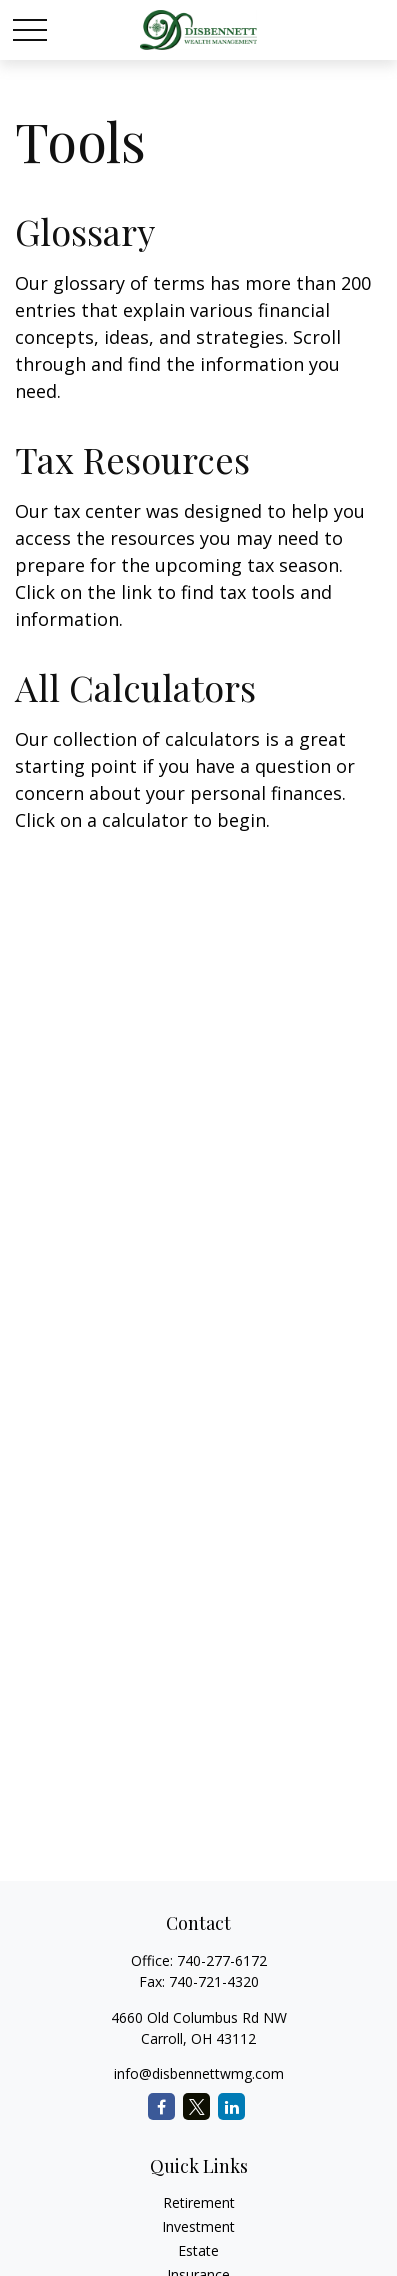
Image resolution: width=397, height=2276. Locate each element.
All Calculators (135, 687)
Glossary (85, 231)
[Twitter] (196, 2106)
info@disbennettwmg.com (199, 2073)
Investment (198, 2226)
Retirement (199, 2202)
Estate (198, 2250)
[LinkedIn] (231, 2106)
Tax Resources (132, 459)
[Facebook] (161, 2106)
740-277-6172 (222, 1960)
